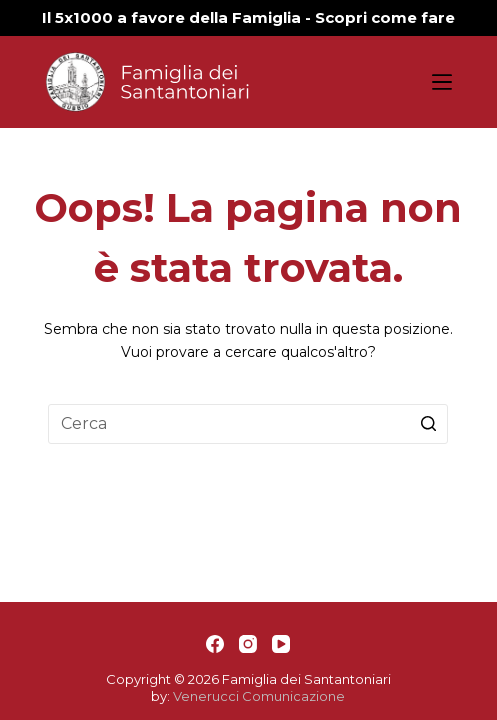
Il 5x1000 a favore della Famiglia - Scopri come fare (248, 17)
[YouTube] (281, 644)
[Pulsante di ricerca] (428, 424)
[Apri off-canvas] (442, 82)
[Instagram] (248, 644)
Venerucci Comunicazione (259, 696)
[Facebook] (215, 644)
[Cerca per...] (248, 424)
